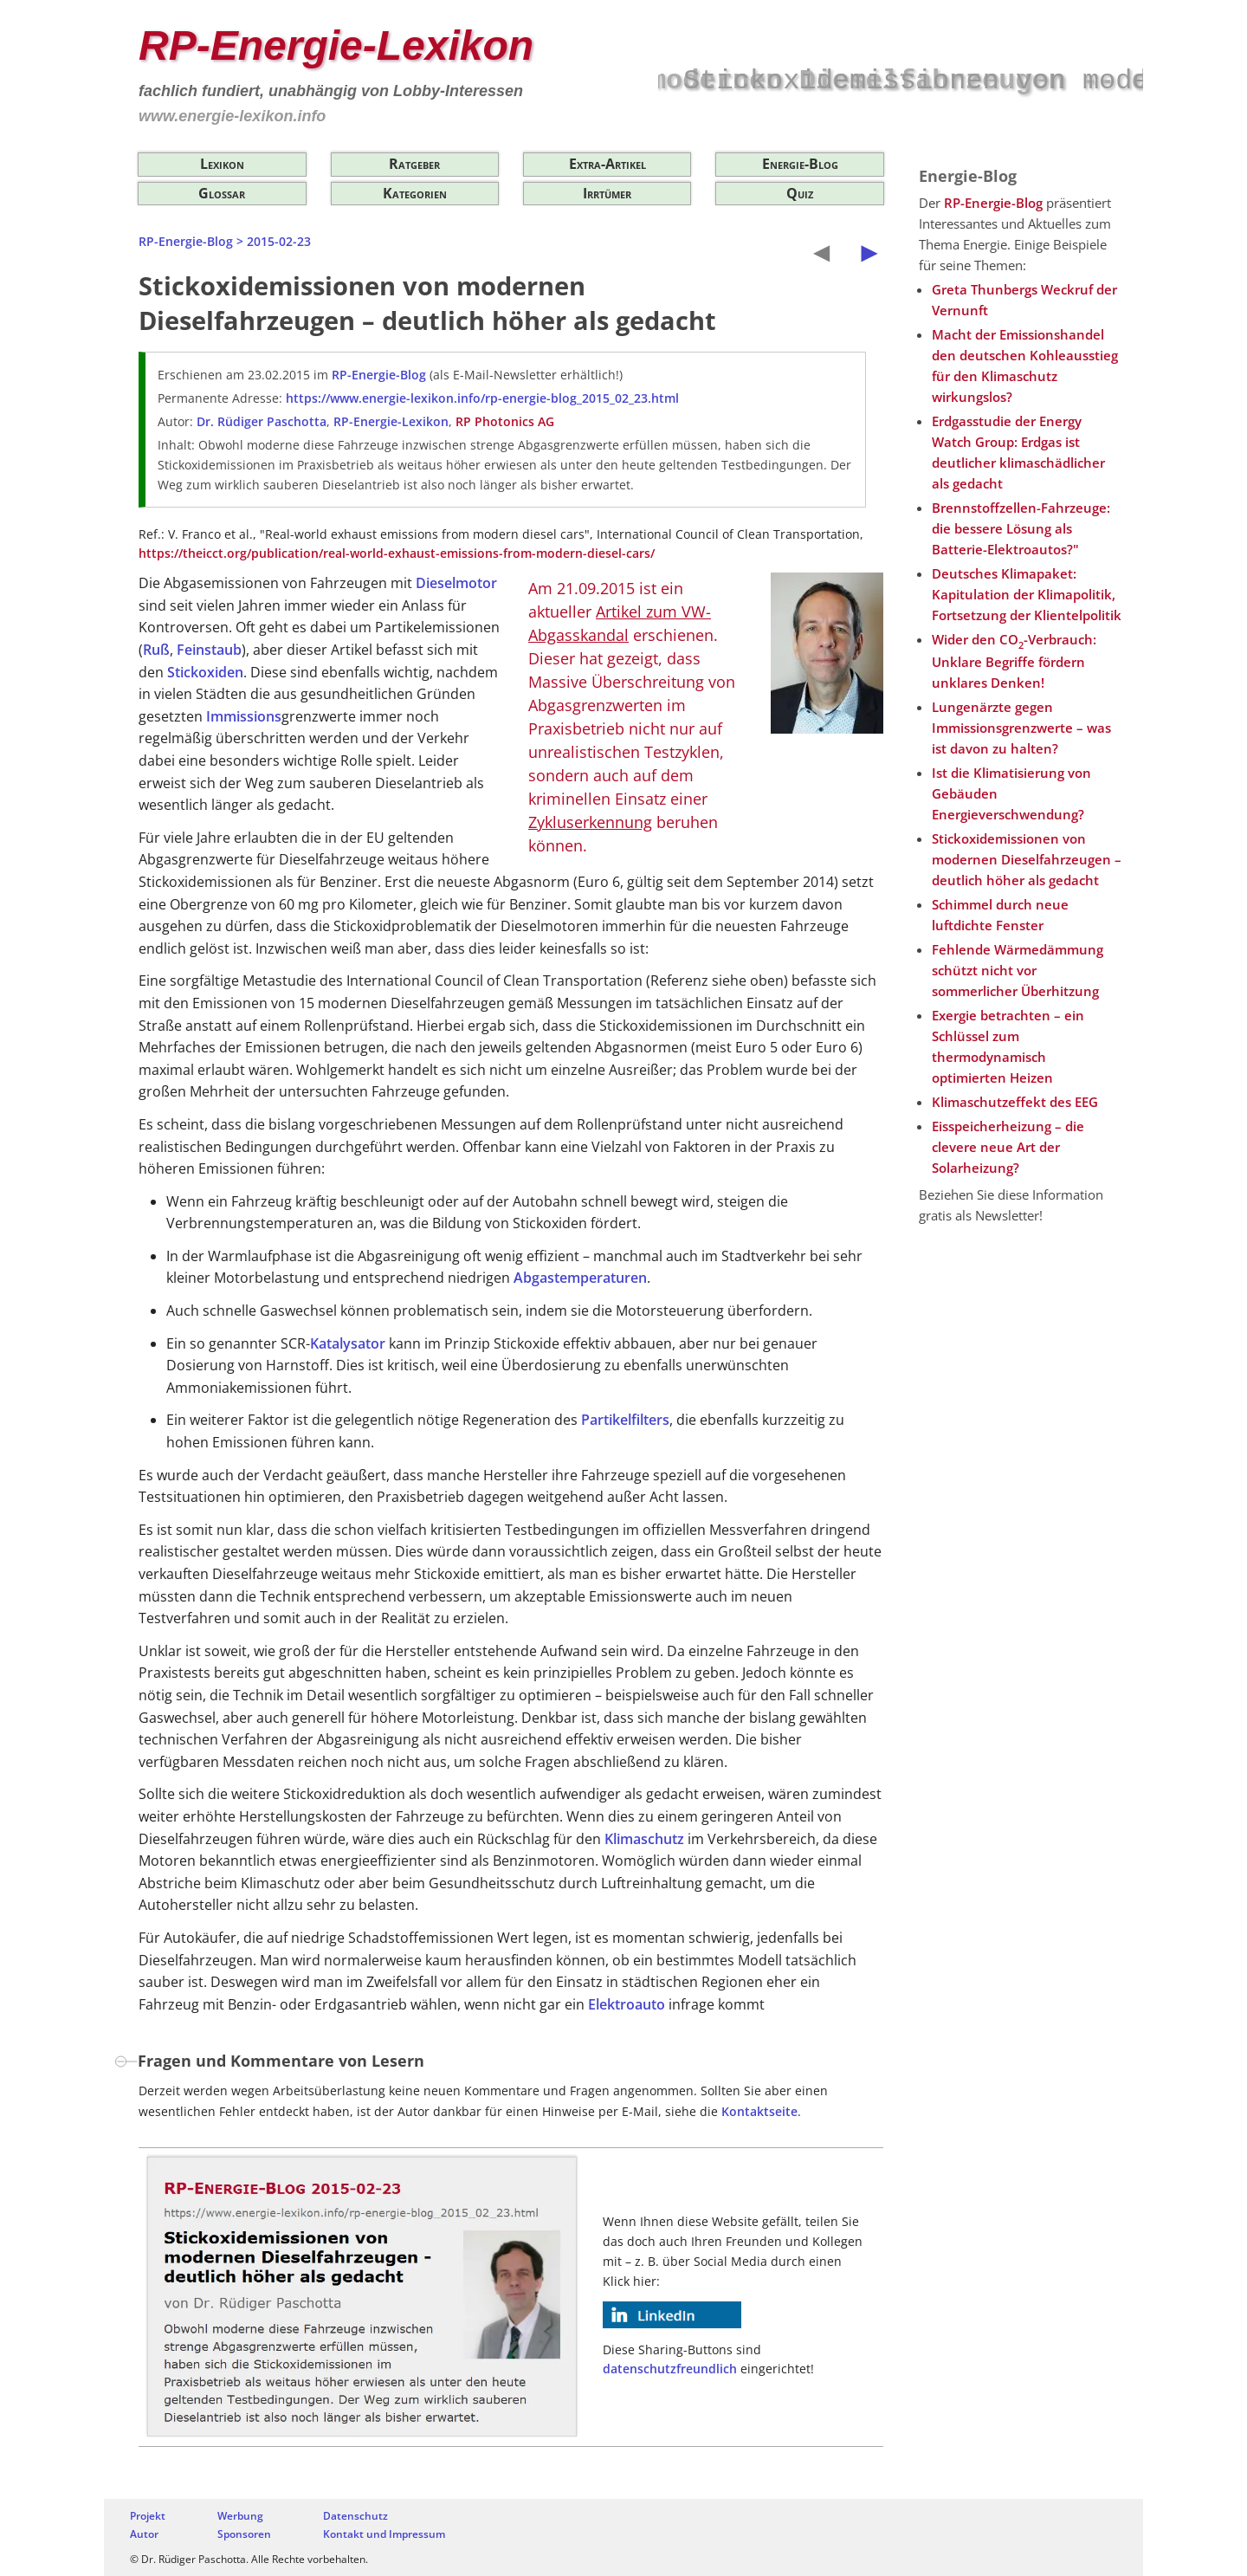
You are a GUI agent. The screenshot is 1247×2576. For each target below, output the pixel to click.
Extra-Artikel (607, 163)
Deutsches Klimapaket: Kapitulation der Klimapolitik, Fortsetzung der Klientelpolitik (1026, 594)
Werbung (240, 2515)
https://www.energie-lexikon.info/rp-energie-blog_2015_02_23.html (482, 398)
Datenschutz (355, 2515)
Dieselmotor (456, 582)
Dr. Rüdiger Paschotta (261, 421)
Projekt (147, 2515)
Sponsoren (244, 2534)
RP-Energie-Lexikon (336, 45)
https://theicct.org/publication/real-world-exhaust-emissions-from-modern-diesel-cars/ (397, 553)
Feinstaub (209, 649)
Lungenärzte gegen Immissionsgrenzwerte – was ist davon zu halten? (1021, 727)
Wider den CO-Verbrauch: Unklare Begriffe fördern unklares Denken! (1014, 661)
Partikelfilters (625, 1419)
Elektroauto (626, 2004)
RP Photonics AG (505, 421)
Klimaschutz (644, 1838)
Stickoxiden (205, 672)
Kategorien (415, 193)
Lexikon (222, 163)
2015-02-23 (279, 241)
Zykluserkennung (590, 822)
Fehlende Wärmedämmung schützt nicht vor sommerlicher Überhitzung (1017, 970)
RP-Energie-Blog (186, 241)
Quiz (799, 193)
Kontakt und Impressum (384, 2534)
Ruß (156, 649)
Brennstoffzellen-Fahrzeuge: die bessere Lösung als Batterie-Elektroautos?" (1021, 528)
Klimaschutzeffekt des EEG (1015, 1101)
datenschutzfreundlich (670, 2368)
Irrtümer (607, 193)
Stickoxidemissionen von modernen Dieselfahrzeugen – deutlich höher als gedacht (1026, 859)
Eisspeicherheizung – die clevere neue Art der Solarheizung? (1008, 1146)
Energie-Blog (800, 163)
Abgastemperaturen (580, 1277)
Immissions (243, 716)
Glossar (221, 193)
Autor (144, 2534)
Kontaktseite (759, 2111)
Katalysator (347, 1343)
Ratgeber (414, 163)
